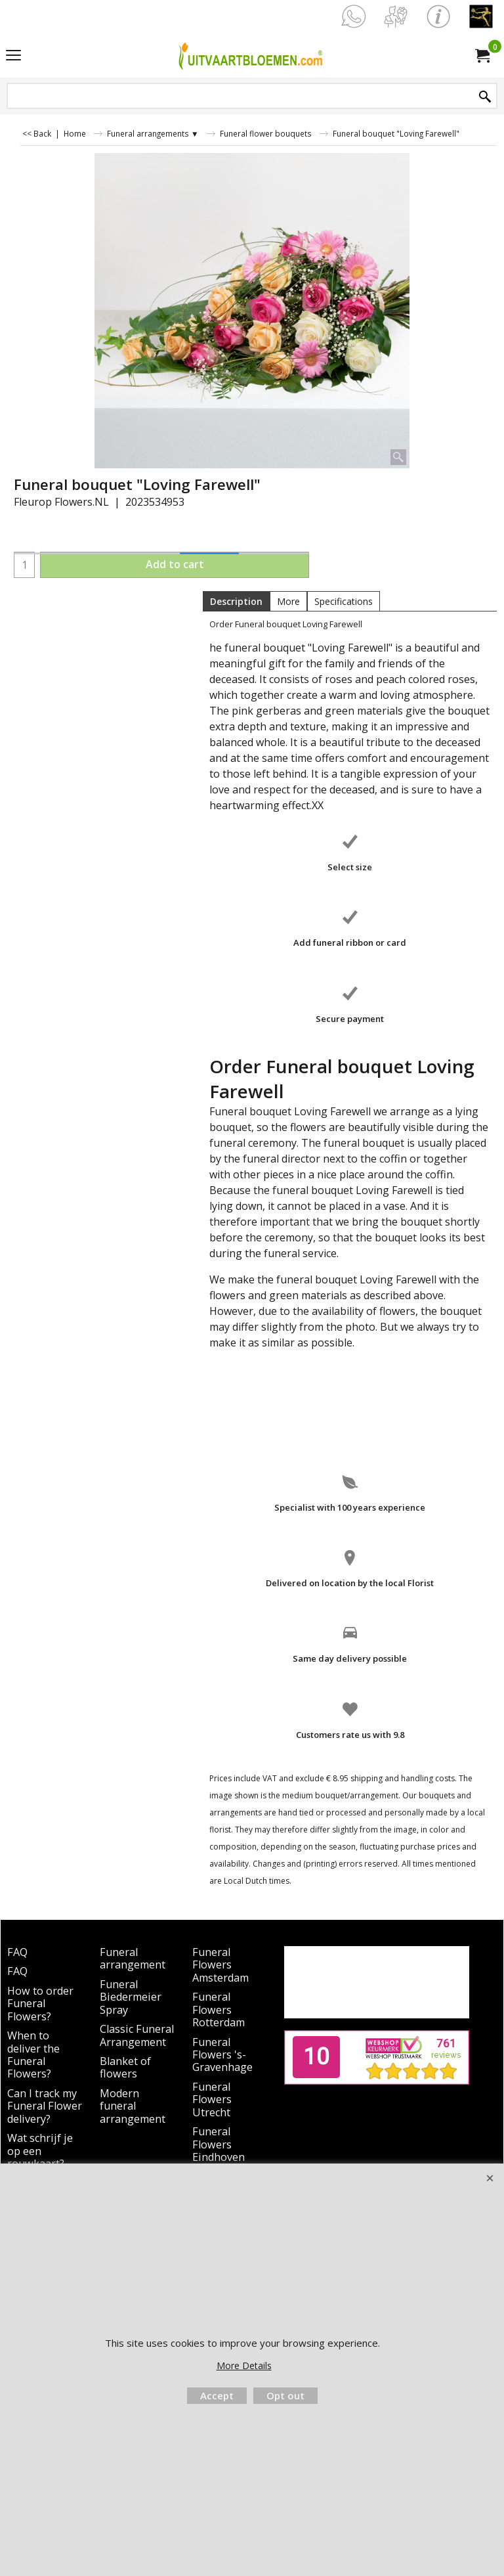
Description (236, 601)
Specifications (343, 601)
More (288, 601)
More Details (244, 2365)
